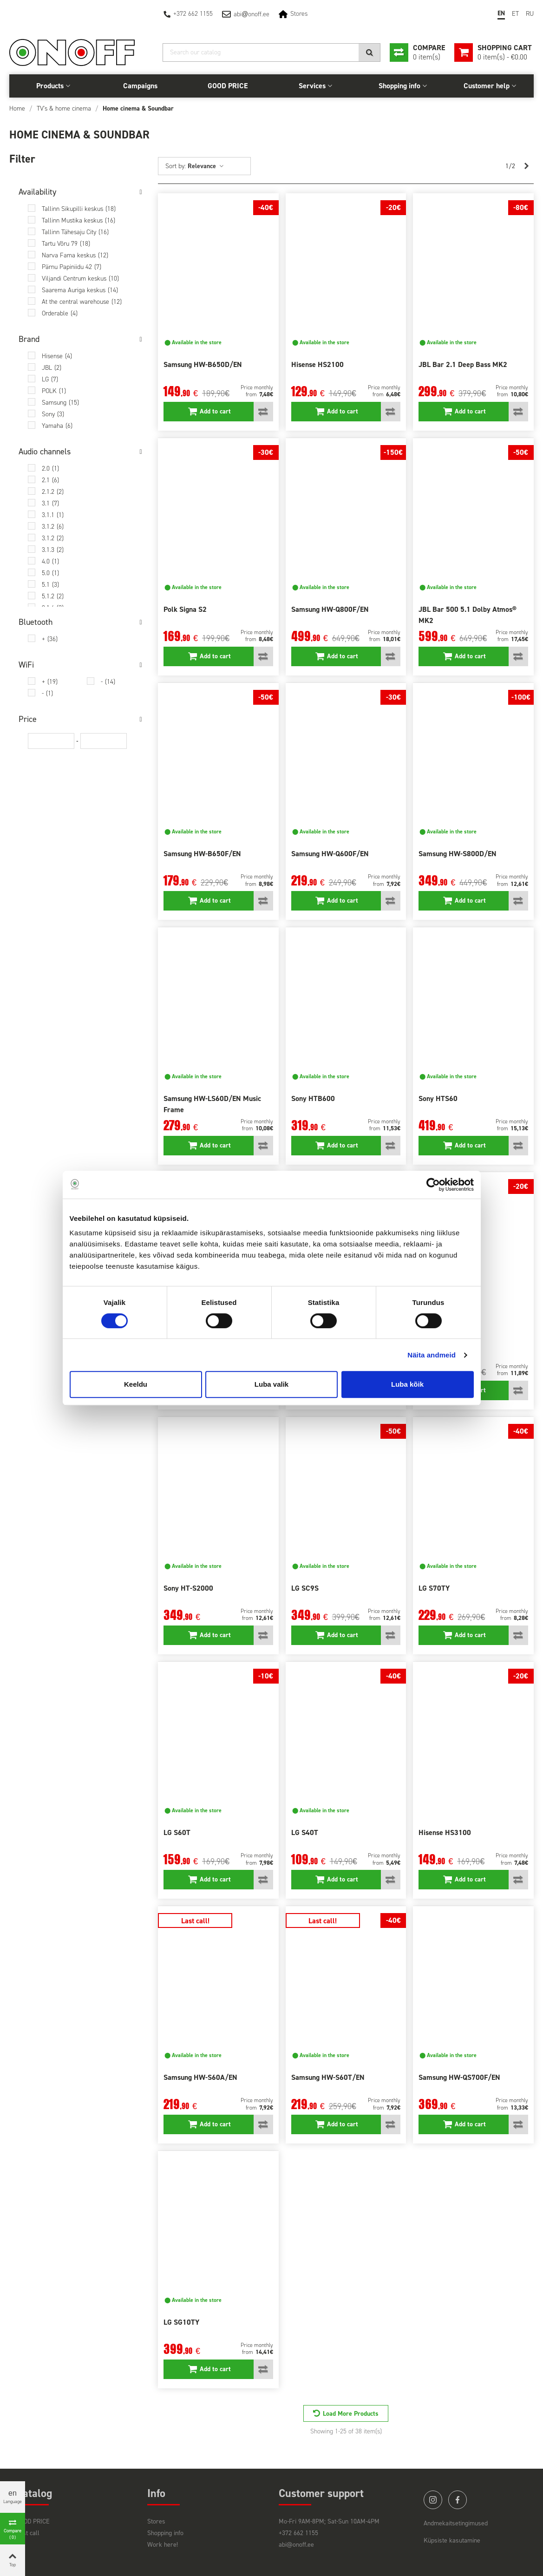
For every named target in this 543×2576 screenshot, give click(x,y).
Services (312, 86)
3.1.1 (53, 515)
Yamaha (57, 425)
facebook (457, 2500)
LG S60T (177, 1832)
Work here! (162, 2544)
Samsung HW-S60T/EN (328, 2077)
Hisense (57, 356)
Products (50, 86)
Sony (53, 414)
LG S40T (304, 1832)
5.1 (50, 584)
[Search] (271, 52)
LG (50, 379)
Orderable (60, 313)
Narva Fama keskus (75, 255)
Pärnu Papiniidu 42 (71, 266)
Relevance (206, 166)
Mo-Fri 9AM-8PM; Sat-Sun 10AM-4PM (329, 2521)
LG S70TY (434, 1588)
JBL (51, 367)
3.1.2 (53, 526)
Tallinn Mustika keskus (78, 220)
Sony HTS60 (438, 1098)
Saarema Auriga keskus (80, 290)
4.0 (50, 561)
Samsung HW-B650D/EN (203, 364)
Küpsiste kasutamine (452, 2540)
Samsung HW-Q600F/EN (330, 854)
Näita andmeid (431, 1355)
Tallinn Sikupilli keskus (79, 208)
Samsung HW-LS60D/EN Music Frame (212, 1104)
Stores (298, 13)
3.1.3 (53, 549)
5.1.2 (53, 596)
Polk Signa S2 (185, 609)
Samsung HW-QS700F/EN (459, 2077)
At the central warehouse (82, 301)
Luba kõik (407, 1384)
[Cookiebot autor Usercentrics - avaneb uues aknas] (433, 1185)
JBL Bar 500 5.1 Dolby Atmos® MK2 (468, 614)
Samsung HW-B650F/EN (202, 854)
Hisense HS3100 (445, 1832)
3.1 (50, 503)
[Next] (526, 166)
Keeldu (135, 1384)
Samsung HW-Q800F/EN (330, 609)
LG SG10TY (181, 2322)
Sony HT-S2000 (188, 1588)
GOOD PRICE (228, 86)
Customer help (487, 86)
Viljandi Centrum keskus (80, 278)
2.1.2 (53, 491)
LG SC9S (305, 1588)
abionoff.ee (251, 14)
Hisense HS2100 (317, 364)
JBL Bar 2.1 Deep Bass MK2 (463, 364)
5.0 (50, 573)
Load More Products (351, 2413)
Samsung (60, 402)
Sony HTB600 (313, 1098)
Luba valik (271, 1384)
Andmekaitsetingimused (456, 2523)
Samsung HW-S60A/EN (200, 2077)
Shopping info (399, 86)
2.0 (50, 468)
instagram (433, 2500)
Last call (27, 2533)
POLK (54, 391)
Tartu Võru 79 (66, 243)
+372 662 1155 (193, 13)
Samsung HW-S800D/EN (458, 854)
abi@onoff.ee (296, 2544)
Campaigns (140, 86)
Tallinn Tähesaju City (75, 232)
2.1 (50, 480)
